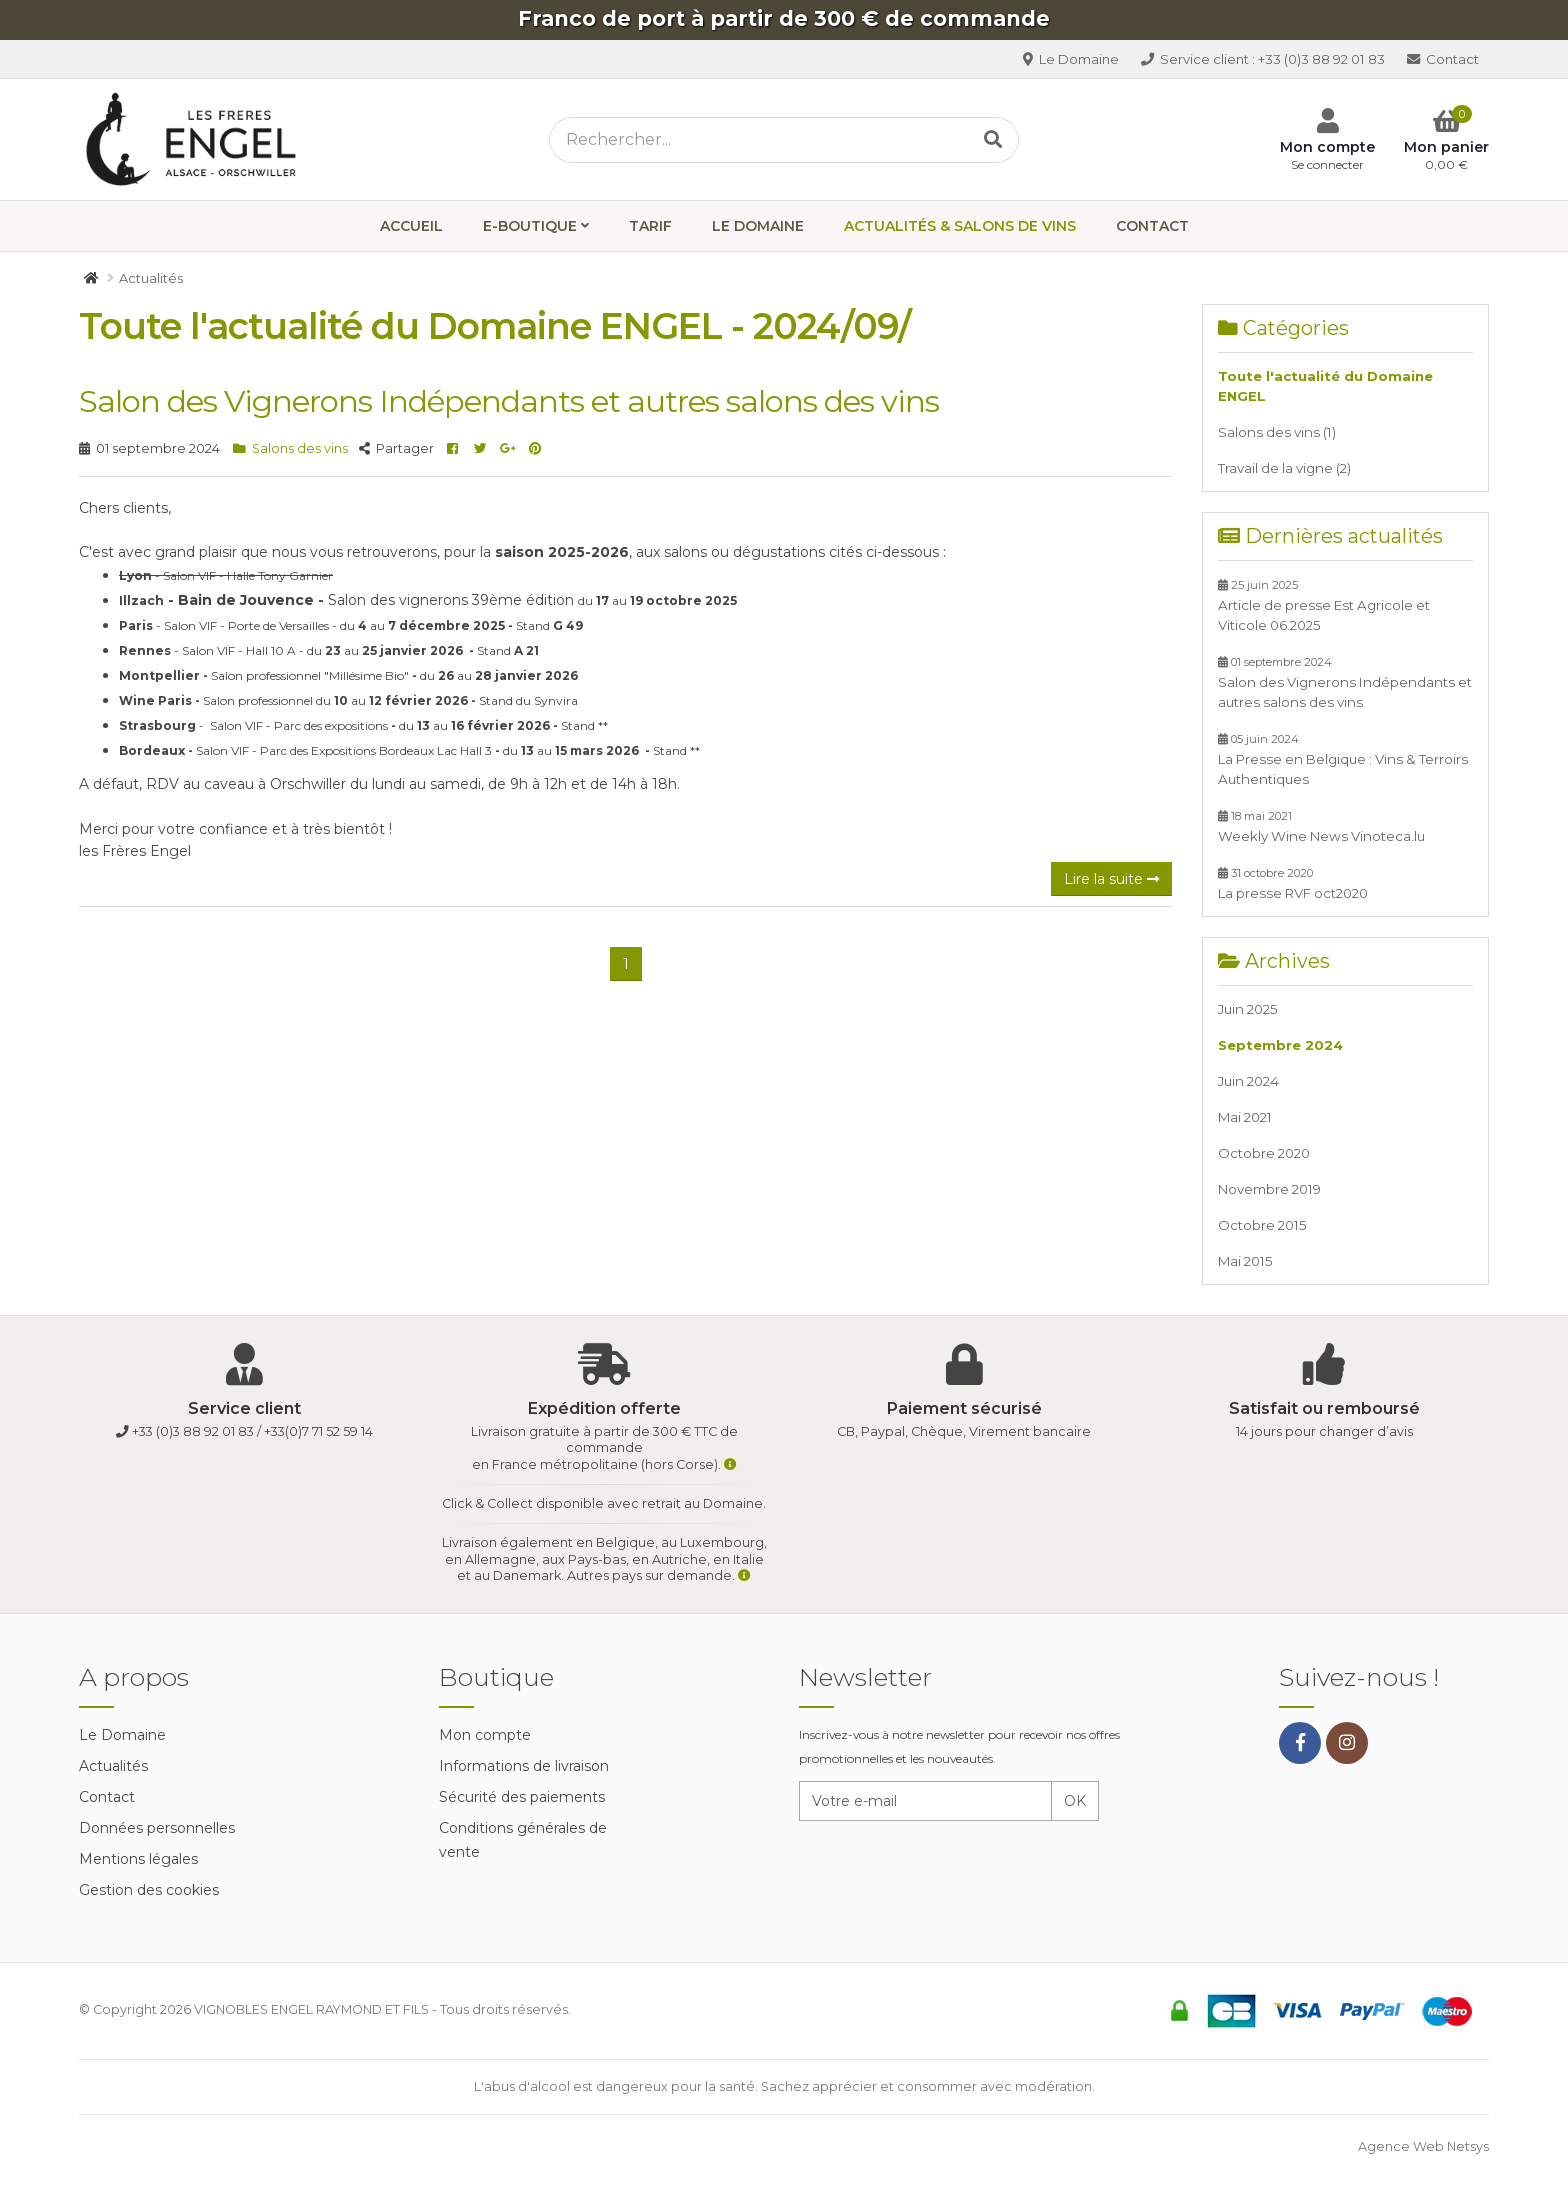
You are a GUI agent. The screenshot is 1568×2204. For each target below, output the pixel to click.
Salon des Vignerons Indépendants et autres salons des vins (509, 401)
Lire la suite (1111, 879)
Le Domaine (1068, 59)
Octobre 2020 (1264, 1153)
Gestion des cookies (149, 1890)
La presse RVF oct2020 (1293, 883)
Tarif (650, 226)
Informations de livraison (524, 1766)
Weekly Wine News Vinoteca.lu (1321, 826)
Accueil (411, 226)
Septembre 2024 (1280, 1045)
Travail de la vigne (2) (1284, 468)
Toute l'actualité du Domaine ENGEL (1325, 386)
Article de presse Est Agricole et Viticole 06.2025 (1324, 605)
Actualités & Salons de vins (960, 226)
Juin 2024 (1248, 1081)
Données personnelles (157, 1828)
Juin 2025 (1248, 1009)
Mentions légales (138, 1859)
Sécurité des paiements (522, 1797)
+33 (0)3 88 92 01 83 (1261, 59)
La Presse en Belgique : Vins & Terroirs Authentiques (1343, 759)
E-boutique (530, 226)
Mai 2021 (1245, 1117)
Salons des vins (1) (1277, 432)
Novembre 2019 (1269, 1189)
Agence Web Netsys (1423, 2146)
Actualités (113, 1766)
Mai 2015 (1245, 1261)
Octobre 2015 (1262, 1225)
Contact (1442, 59)
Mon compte (485, 1735)
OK (1075, 1801)
